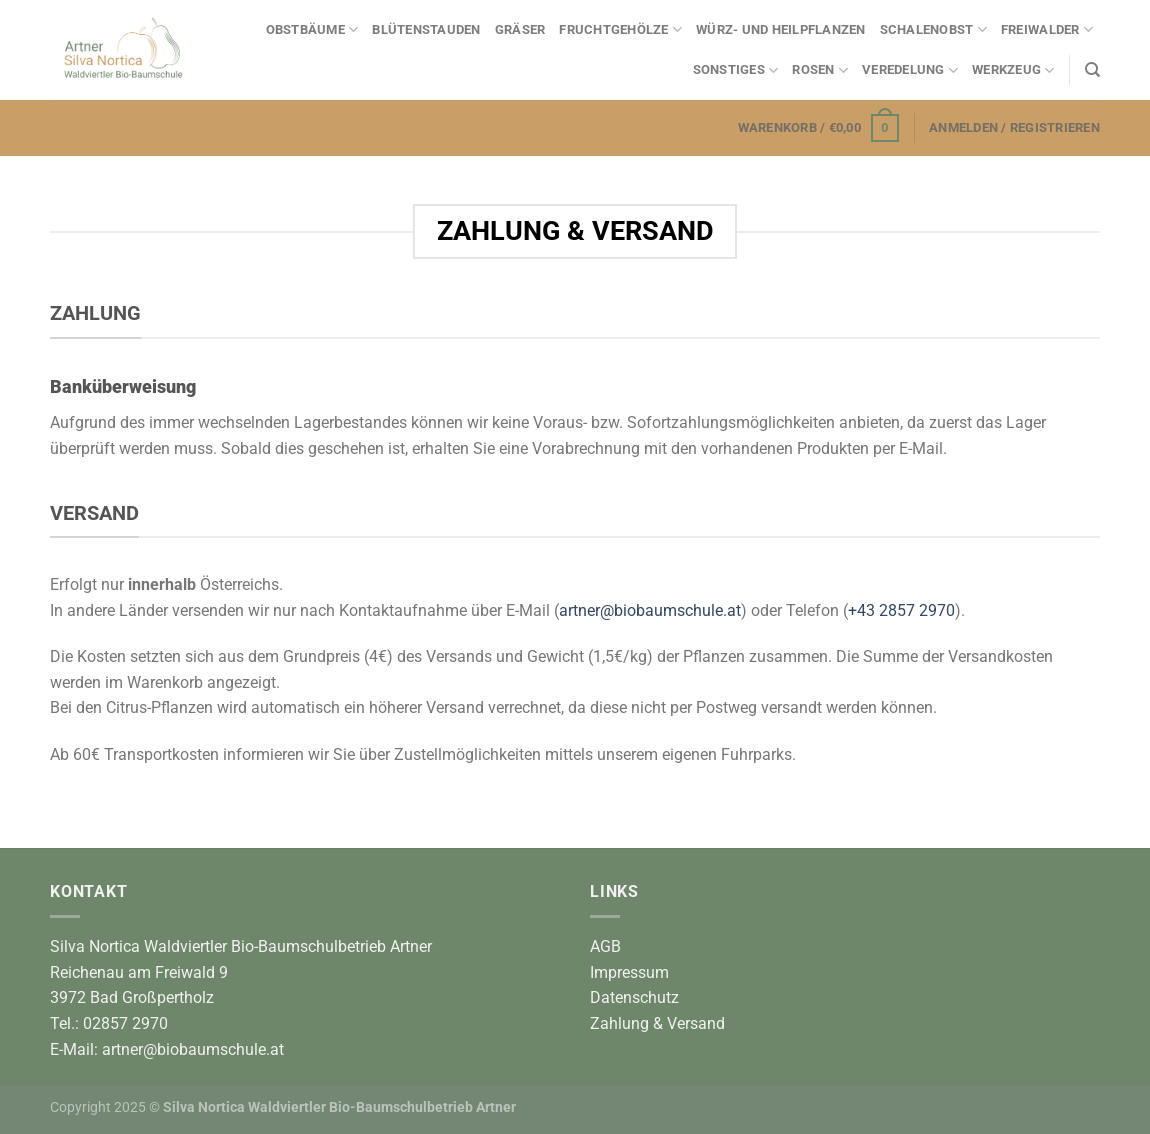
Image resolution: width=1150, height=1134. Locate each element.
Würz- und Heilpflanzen (781, 29)
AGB (605, 946)
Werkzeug (1013, 70)
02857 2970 (125, 1023)
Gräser (520, 29)
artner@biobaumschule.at (650, 610)
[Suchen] (1092, 70)
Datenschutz (634, 997)
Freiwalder (1047, 29)
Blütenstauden (426, 29)
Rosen (820, 70)
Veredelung (910, 70)
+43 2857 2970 (901, 610)
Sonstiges (736, 70)
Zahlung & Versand (657, 1023)
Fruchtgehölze (620, 29)
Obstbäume (312, 29)
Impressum (629, 972)
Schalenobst (933, 29)
